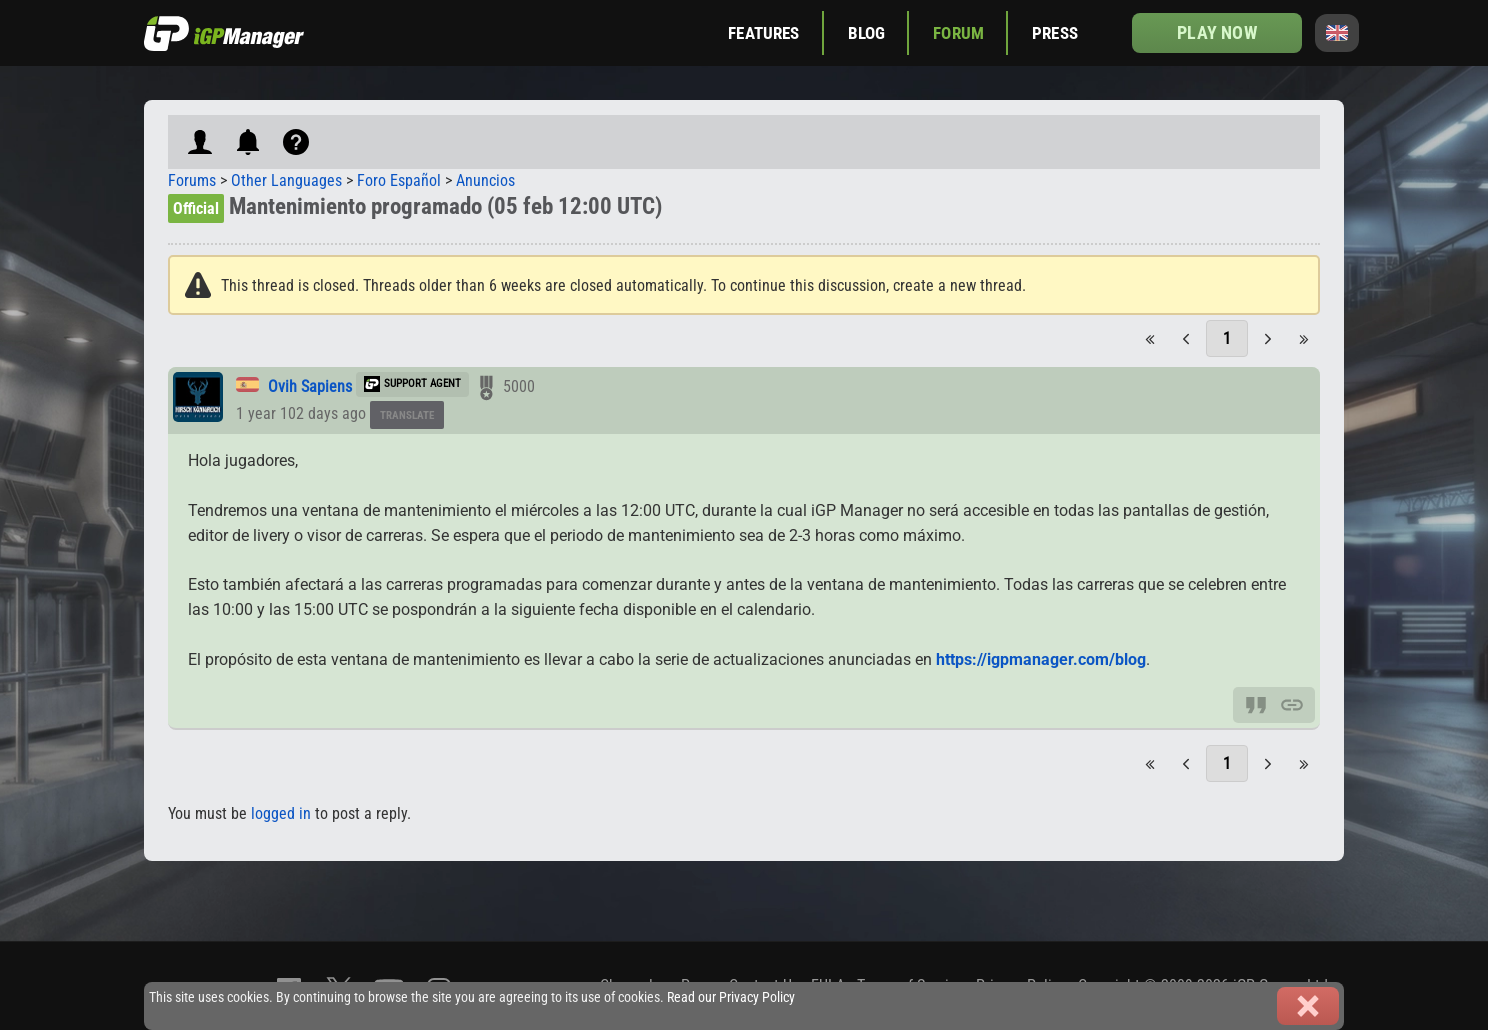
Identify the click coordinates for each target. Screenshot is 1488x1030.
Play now (1216, 32)
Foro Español (399, 180)
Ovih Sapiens (310, 386)
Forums (192, 180)
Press (1055, 33)
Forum (958, 33)
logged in (281, 813)
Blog (867, 33)
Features (763, 33)
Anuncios (485, 180)
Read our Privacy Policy (731, 997)
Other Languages (286, 180)
